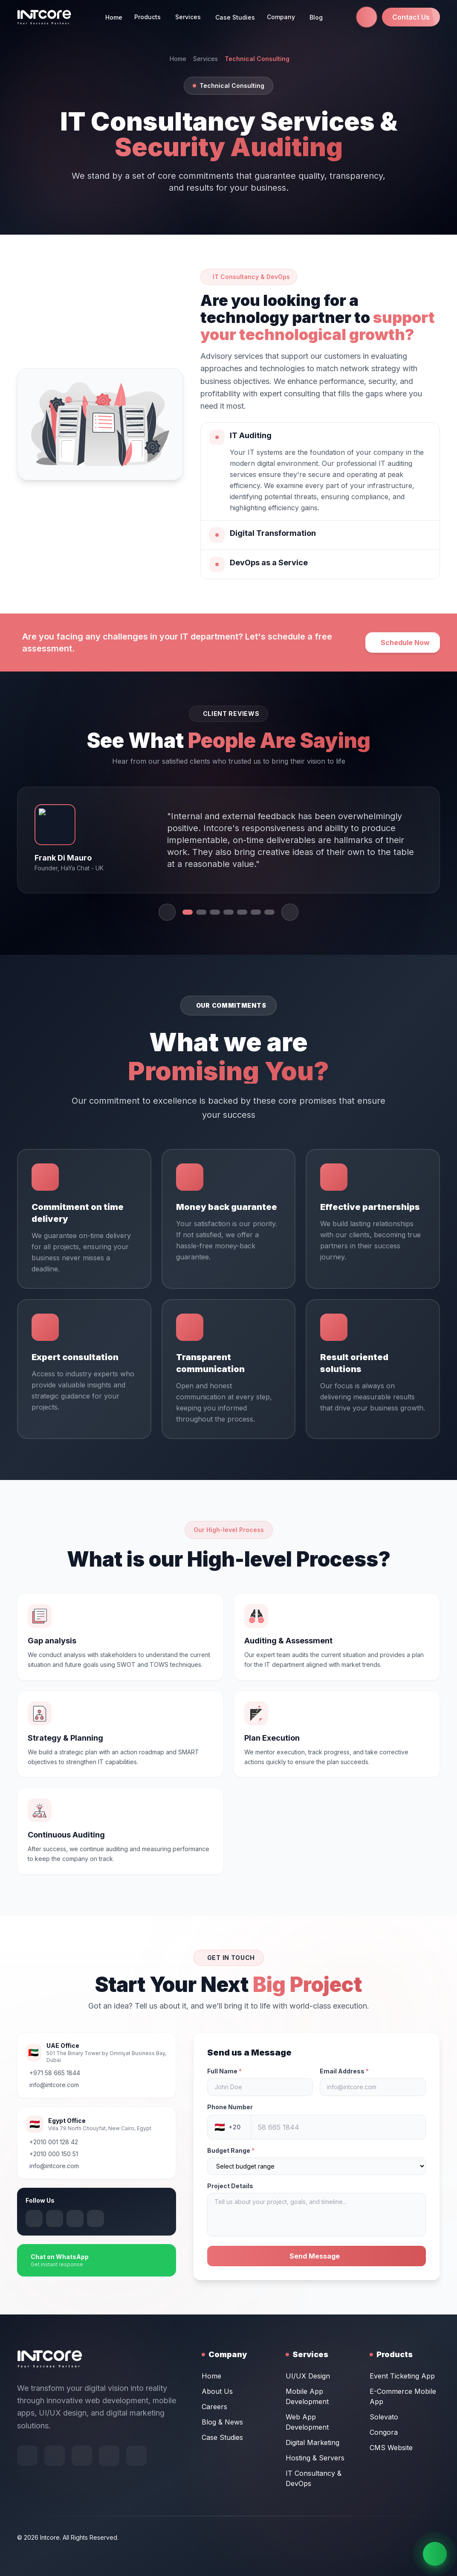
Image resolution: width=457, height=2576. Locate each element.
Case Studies (235, 17)
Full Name (262, 2071)
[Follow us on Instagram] (36, 2218)
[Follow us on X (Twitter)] (57, 2218)
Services (205, 58)
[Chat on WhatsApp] (435, 2554)
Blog (316, 17)
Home (113, 17)
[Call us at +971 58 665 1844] (366, 17)
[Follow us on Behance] (54, 2493)
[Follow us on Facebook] (27, 2493)
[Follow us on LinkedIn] (16, 2218)
